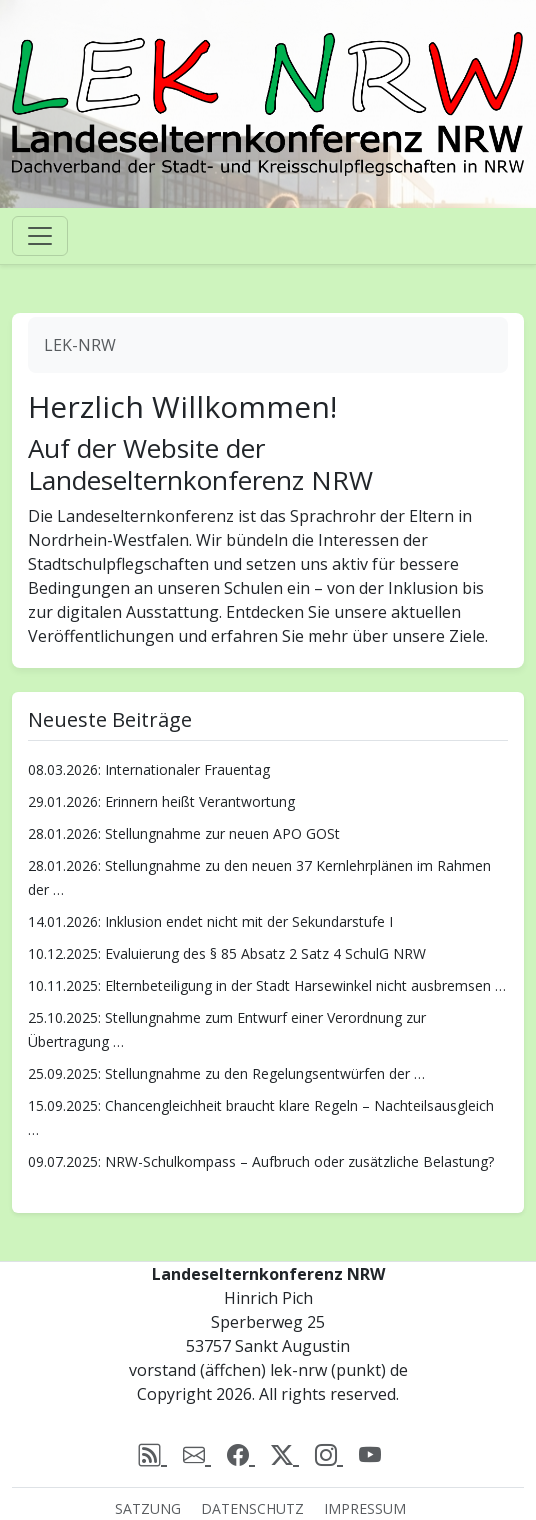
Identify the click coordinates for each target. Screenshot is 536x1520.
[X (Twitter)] (285, 1454)
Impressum (365, 1508)
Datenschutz (252, 1508)
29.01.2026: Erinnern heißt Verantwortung (161, 801)
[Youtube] (370, 1454)
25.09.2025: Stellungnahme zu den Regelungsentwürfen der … (226, 1073)
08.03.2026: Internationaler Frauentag (149, 769)
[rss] (153, 1454)
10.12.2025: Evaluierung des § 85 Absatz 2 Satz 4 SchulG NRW (227, 953)
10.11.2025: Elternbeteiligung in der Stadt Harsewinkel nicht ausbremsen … (267, 985)
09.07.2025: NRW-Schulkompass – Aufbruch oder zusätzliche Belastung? (261, 1161)
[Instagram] (329, 1454)
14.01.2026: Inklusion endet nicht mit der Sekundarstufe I (210, 921)
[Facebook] (241, 1454)
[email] (197, 1454)
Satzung (148, 1508)
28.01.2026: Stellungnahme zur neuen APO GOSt (184, 833)
